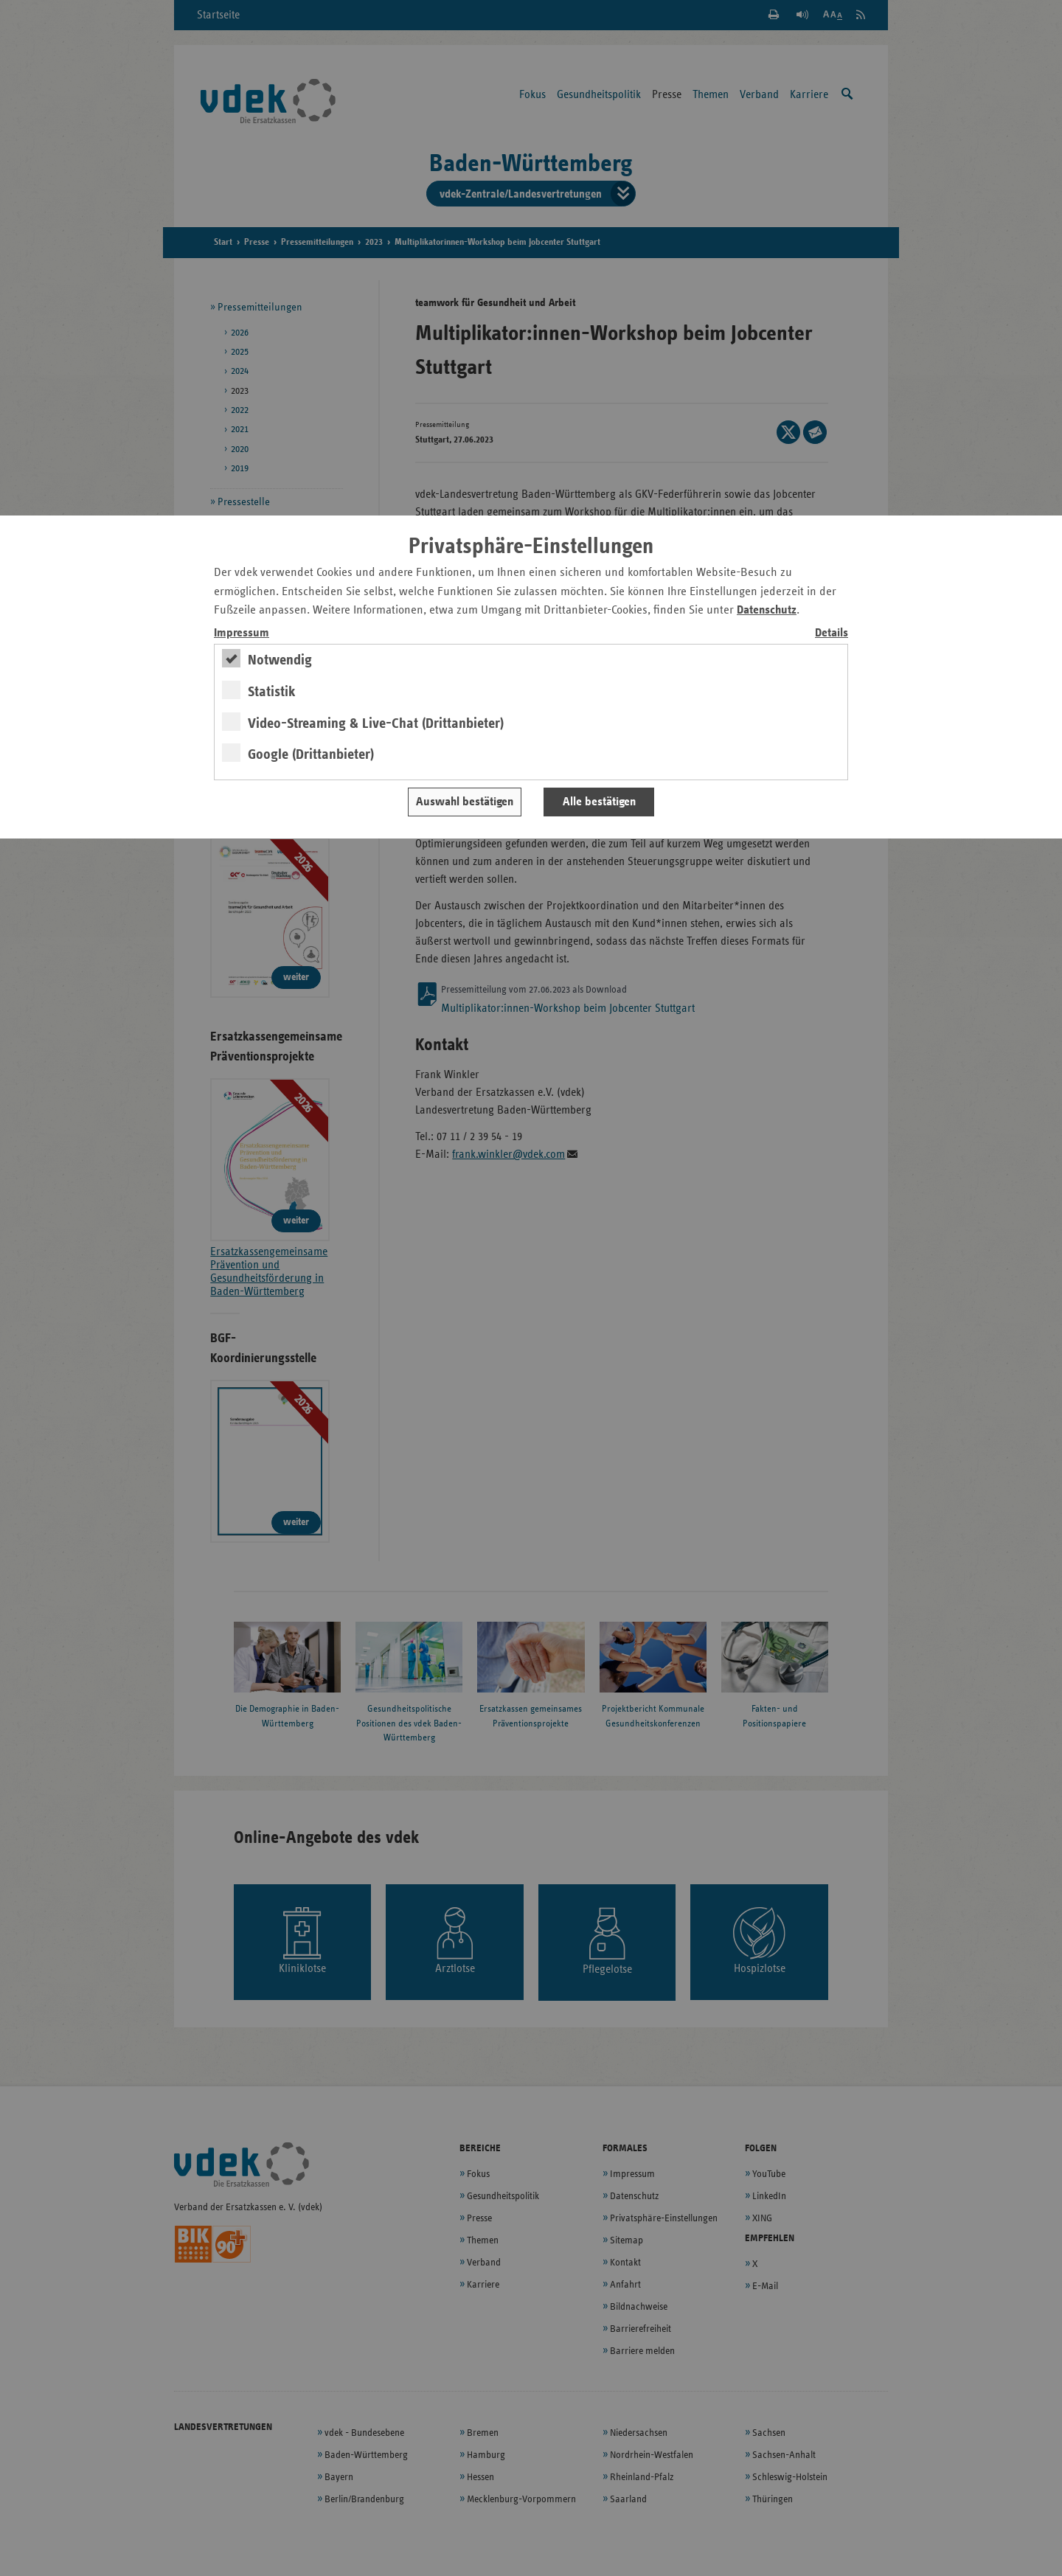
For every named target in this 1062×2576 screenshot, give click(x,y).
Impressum (241, 633)
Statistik (272, 691)
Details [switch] (831, 633)
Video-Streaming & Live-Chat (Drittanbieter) (376, 723)
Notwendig (280, 660)
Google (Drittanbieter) (311, 754)
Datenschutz (766, 610)
